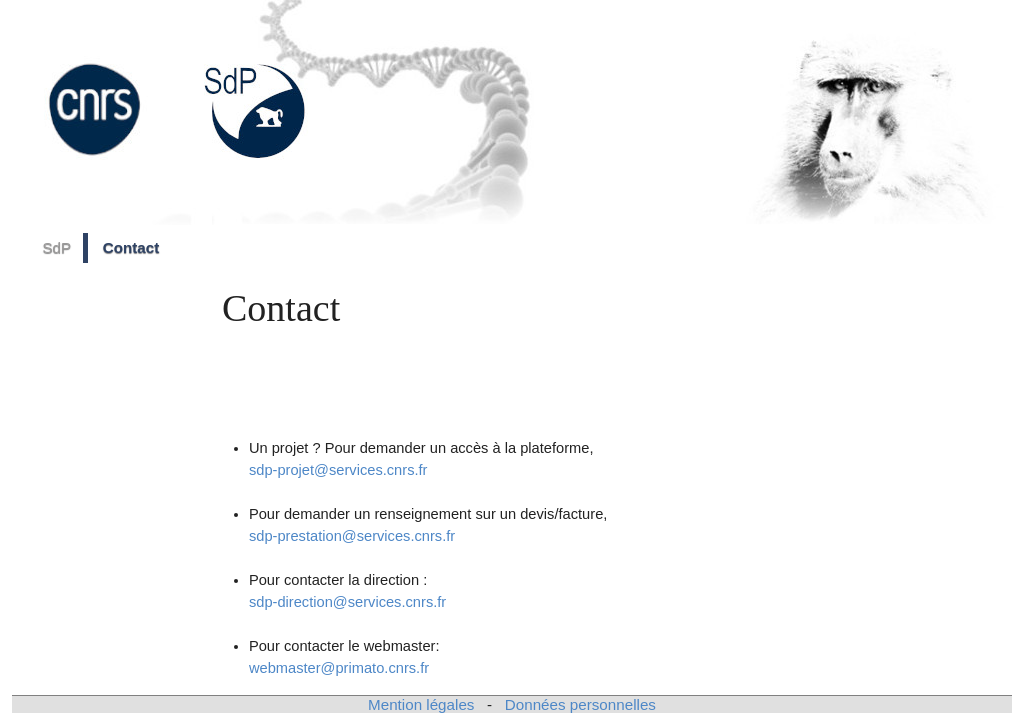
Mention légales (421, 704)
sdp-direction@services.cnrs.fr (347, 602)
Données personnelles (580, 704)
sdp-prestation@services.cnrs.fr (352, 536)
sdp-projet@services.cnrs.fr (338, 470)
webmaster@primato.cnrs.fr (339, 668)
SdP (56, 247)
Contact (131, 247)
